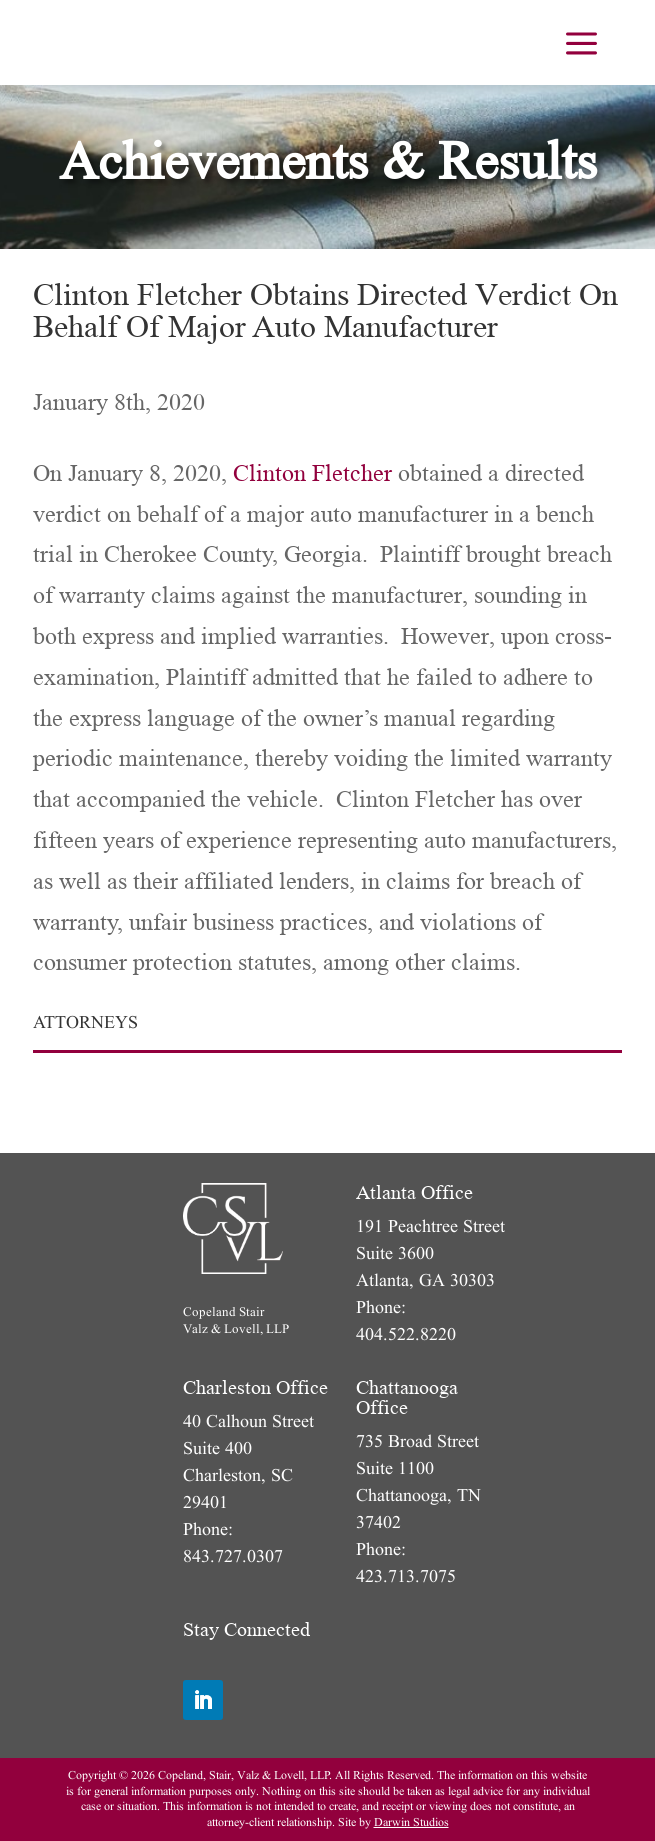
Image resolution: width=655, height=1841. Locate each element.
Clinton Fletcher (312, 473)
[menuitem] (581, 42)
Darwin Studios (411, 1822)
